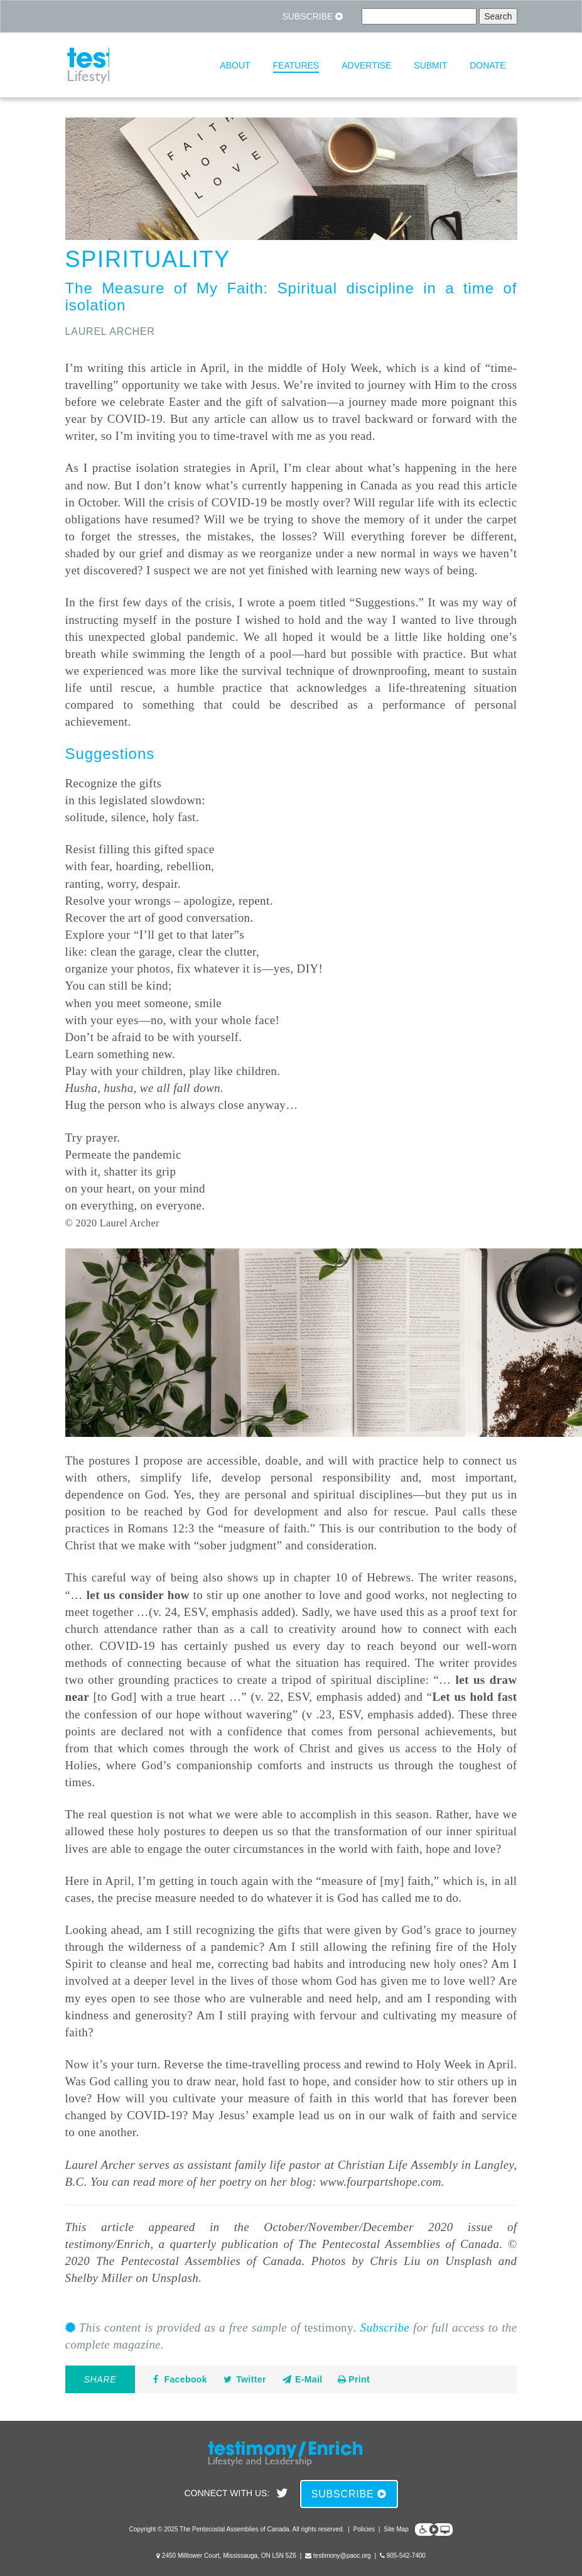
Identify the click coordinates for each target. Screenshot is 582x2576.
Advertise (366, 65)
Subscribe (312, 16)
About (235, 65)
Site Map (396, 2529)
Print (354, 2379)
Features (296, 65)
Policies (364, 2529)
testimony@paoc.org (342, 2555)
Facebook (178, 2379)
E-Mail (302, 2379)
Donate (487, 65)
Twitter (244, 2379)
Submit (430, 65)
